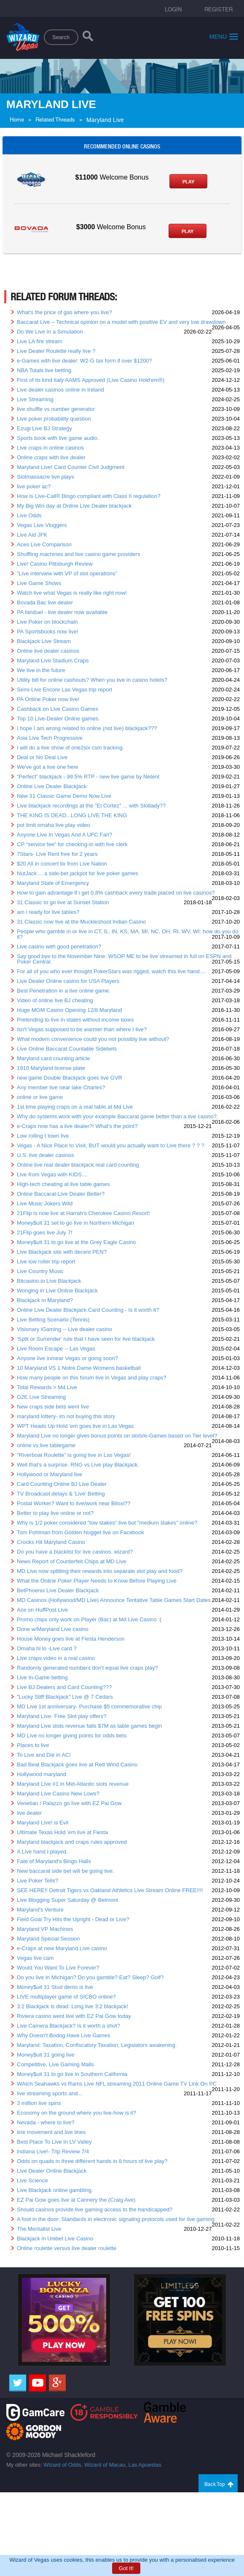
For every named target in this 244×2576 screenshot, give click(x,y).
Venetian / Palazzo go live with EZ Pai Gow (69, 1803)
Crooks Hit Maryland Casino (51, 1542)
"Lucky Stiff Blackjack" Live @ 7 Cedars (65, 1697)
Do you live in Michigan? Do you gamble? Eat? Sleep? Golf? (90, 1977)
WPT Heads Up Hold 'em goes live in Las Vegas (75, 1426)
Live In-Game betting (42, 1677)
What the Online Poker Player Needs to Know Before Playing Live (97, 1581)
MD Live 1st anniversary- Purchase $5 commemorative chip (89, 1706)
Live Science (32, 2180)
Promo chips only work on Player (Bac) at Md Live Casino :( (89, 1619)
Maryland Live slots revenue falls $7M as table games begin (89, 1726)
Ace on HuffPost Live (42, 1610)
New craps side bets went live (53, 1406)
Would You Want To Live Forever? (58, 1967)
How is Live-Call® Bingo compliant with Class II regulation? (89, 496)
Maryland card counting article (53, 1058)
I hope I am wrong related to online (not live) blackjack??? (87, 728)
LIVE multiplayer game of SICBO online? (66, 1997)
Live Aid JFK (32, 535)
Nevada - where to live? (46, 2122)
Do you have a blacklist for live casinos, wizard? (75, 1552)
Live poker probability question (54, 419)
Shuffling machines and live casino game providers (78, 554)
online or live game (40, 1097)
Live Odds (29, 515)
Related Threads (55, 119)
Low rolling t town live (43, 1136)
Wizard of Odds (62, 2465)
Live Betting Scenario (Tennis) (53, 1319)
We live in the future (41, 670)
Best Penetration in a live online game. (63, 991)
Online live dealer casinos (48, 651)
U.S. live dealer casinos (45, 1155)
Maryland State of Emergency (53, 883)
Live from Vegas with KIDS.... (52, 1174)
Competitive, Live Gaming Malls (55, 2064)
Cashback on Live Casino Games (57, 709)
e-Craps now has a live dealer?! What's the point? (77, 1126)
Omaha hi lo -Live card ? (47, 1648)
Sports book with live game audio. (58, 438)
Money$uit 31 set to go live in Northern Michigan (75, 1223)
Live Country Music (40, 1271)
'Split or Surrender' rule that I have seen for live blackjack (86, 1339)
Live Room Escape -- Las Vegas (56, 1348)
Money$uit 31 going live (46, 2055)
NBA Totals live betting (44, 370)
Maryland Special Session (48, 1938)
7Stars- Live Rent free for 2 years (57, 854)
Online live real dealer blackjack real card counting (78, 1165)
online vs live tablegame (46, 1445)
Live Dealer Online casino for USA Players (68, 981)
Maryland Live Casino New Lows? (58, 1793)
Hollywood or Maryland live (49, 1474)
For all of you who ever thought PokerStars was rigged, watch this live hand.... (111, 971)
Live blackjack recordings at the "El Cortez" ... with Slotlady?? (91, 805)
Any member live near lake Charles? (61, 1087)
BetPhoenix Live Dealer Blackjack (58, 1590)
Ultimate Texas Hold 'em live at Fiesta (62, 1832)
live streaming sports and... (49, 2093)
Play (188, 182)
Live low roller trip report (46, 1261)
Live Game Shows (39, 583)
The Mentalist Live (39, 2229)
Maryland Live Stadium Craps (53, 660)
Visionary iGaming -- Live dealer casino (64, 1329)
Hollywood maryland (41, 1774)
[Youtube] (37, 2383)
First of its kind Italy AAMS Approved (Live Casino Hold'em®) (90, 380)
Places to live (33, 1745)
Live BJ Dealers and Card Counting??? (64, 1687)
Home (17, 119)
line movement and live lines (51, 2132)
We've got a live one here (47, 767)
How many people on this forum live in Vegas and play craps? (91, 1377)
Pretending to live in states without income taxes (75, 1020)
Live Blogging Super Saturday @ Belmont (67, 1900)
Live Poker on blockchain (47, 622)
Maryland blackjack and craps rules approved (72, 1842)
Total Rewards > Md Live (47, 1387)
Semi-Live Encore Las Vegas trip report (64, 689)
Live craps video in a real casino (56, 1658)
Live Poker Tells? (37, 1880)
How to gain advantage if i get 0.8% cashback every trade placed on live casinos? (116, 893)
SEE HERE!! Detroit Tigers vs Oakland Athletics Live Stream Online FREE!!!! (110, 1890)
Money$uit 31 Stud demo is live (55, 1987)
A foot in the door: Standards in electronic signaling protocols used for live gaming (116, 2219)
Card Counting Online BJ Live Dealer (62, 1484)
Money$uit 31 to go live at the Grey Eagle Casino (76, 1242)
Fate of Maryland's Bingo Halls (54, 1861)
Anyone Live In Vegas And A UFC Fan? (64, 834)
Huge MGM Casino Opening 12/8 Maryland (69, 1010)
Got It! (126, 2568)
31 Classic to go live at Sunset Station (63, 902)
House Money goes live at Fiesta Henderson (71, 1639)
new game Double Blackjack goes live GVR (69, 1078)
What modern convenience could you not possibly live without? (93, 1039)
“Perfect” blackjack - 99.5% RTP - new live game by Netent (88, 776)
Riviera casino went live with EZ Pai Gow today (74, 2016)
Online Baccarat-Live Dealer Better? (61, 1194)
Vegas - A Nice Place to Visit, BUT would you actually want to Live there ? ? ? (110, 1145)
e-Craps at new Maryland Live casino (62, 1948)
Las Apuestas (145, 2465)
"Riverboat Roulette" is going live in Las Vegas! (74, 1455)
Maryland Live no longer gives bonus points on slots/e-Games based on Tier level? (117, 1435)
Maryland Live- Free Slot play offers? (61, 1716)
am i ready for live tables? (48, 912)
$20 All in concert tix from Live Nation (62, 863)
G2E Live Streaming (41, 1397)
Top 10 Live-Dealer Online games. (58, 718)
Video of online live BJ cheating (55, 1000)
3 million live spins (39, 2103)
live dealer (29, 1813)
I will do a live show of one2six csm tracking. (70, 747)
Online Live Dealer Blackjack (51, 786)
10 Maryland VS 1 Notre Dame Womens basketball (79, 1368)
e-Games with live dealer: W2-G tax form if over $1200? (84, 360)
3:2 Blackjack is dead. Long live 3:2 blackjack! (72, 2006)
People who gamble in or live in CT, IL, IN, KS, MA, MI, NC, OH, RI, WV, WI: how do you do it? (128, 934)
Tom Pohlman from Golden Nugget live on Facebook (80, 1532)
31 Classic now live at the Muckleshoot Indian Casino (81, 922)
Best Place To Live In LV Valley (54, 2142)
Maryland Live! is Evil (42, 1822)
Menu (223, 36)
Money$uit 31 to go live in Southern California (72, 2074)
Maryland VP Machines (45, 1929)
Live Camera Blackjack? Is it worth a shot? (68, 2026)
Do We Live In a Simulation (50, 331)
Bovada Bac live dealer (45, 602)
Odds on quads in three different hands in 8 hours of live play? (92, 2161)
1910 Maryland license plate (51, 1068)
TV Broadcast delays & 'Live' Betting (61, 1494)
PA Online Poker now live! (48, 699)
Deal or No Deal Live (42, 757)
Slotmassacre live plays (45, 477)
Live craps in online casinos (50, 448)
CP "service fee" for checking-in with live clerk (72, 844)
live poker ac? (34, 486)
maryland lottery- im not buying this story (66, 1416)
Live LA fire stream (39, 341)
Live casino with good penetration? (59, 946)
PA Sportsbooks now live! (47, 631)
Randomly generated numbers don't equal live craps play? (87, 1668)
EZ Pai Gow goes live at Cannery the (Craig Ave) (76, 2200)
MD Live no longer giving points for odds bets (71, 1735)
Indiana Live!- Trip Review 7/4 (53, 2151)
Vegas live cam (35, 1958)
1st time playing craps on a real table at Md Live (75, 1107)
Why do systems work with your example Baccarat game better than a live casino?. (117, 1116)
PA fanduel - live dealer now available (62, 612)
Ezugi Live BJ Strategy (44, 428)
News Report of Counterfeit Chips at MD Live (71, 1561)
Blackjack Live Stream (44, 641)
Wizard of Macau (105, 2465)
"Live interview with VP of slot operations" (67, 573)
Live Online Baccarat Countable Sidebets (67, 1049)
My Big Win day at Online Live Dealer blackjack (74, 506)
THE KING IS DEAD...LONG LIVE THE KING (72, 815)
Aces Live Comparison (44, 544)
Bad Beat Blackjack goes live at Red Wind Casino (77, 1764)
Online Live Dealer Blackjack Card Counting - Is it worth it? (88, 1310)
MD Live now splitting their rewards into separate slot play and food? (99, 1571)
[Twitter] (17, 2383)
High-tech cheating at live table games (63, 1184)
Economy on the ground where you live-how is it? (76, 2113)
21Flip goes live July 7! (44, 1232)
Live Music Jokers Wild (44, 1203)
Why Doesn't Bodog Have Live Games (63, 2035)
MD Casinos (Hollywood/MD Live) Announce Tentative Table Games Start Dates (114, 1600)
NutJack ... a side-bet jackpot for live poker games (77, 873)
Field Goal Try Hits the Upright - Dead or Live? (73, 1919)
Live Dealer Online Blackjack (51, 2171)
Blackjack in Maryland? (45, 1300)
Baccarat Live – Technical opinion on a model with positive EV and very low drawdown (121, 322)
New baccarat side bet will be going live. (65, 1871)
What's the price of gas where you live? (64, 312)
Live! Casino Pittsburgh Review (55, 564)
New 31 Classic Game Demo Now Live (64, 796)
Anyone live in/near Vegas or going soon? (67, 1358)
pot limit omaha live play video (53, 825)
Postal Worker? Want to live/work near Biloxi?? (74, 1503)
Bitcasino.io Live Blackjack (49, 1281)
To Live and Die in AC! (44, 1755)
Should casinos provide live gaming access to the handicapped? (94, 2209)
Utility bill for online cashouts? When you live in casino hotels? (92, 680)
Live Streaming (35, 399)
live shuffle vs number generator (56, 409)
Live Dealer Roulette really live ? (56, 351)
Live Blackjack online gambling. (55, 2190)
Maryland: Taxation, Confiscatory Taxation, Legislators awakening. (97, 2045)
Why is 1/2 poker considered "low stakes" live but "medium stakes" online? (107, 1523)
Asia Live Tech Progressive (50, 738)
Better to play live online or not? (55, 1513)
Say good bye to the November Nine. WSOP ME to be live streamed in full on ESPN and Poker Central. (124, 959)
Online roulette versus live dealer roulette (66, 2248)
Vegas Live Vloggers (42, 525)
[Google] (57, 2383)
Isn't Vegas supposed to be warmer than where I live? (82, 1029)
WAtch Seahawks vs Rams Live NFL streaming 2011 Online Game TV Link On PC (117, 2084)
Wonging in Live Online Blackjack (57, 1290)
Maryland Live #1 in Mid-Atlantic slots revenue (73, 1784)
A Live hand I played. (42, 1851)
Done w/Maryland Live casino (52, 1629)
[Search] (88, 37)
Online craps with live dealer (51, 457)
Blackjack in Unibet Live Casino (55, 2238)
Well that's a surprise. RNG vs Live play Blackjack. (78, 1464)
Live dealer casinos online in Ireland (60, 390)
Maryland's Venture (40, 1909)
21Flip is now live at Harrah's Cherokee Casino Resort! (83, 1213)
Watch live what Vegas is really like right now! (72, 593)
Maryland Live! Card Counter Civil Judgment (70, 467)
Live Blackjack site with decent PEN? (62, 1252)
